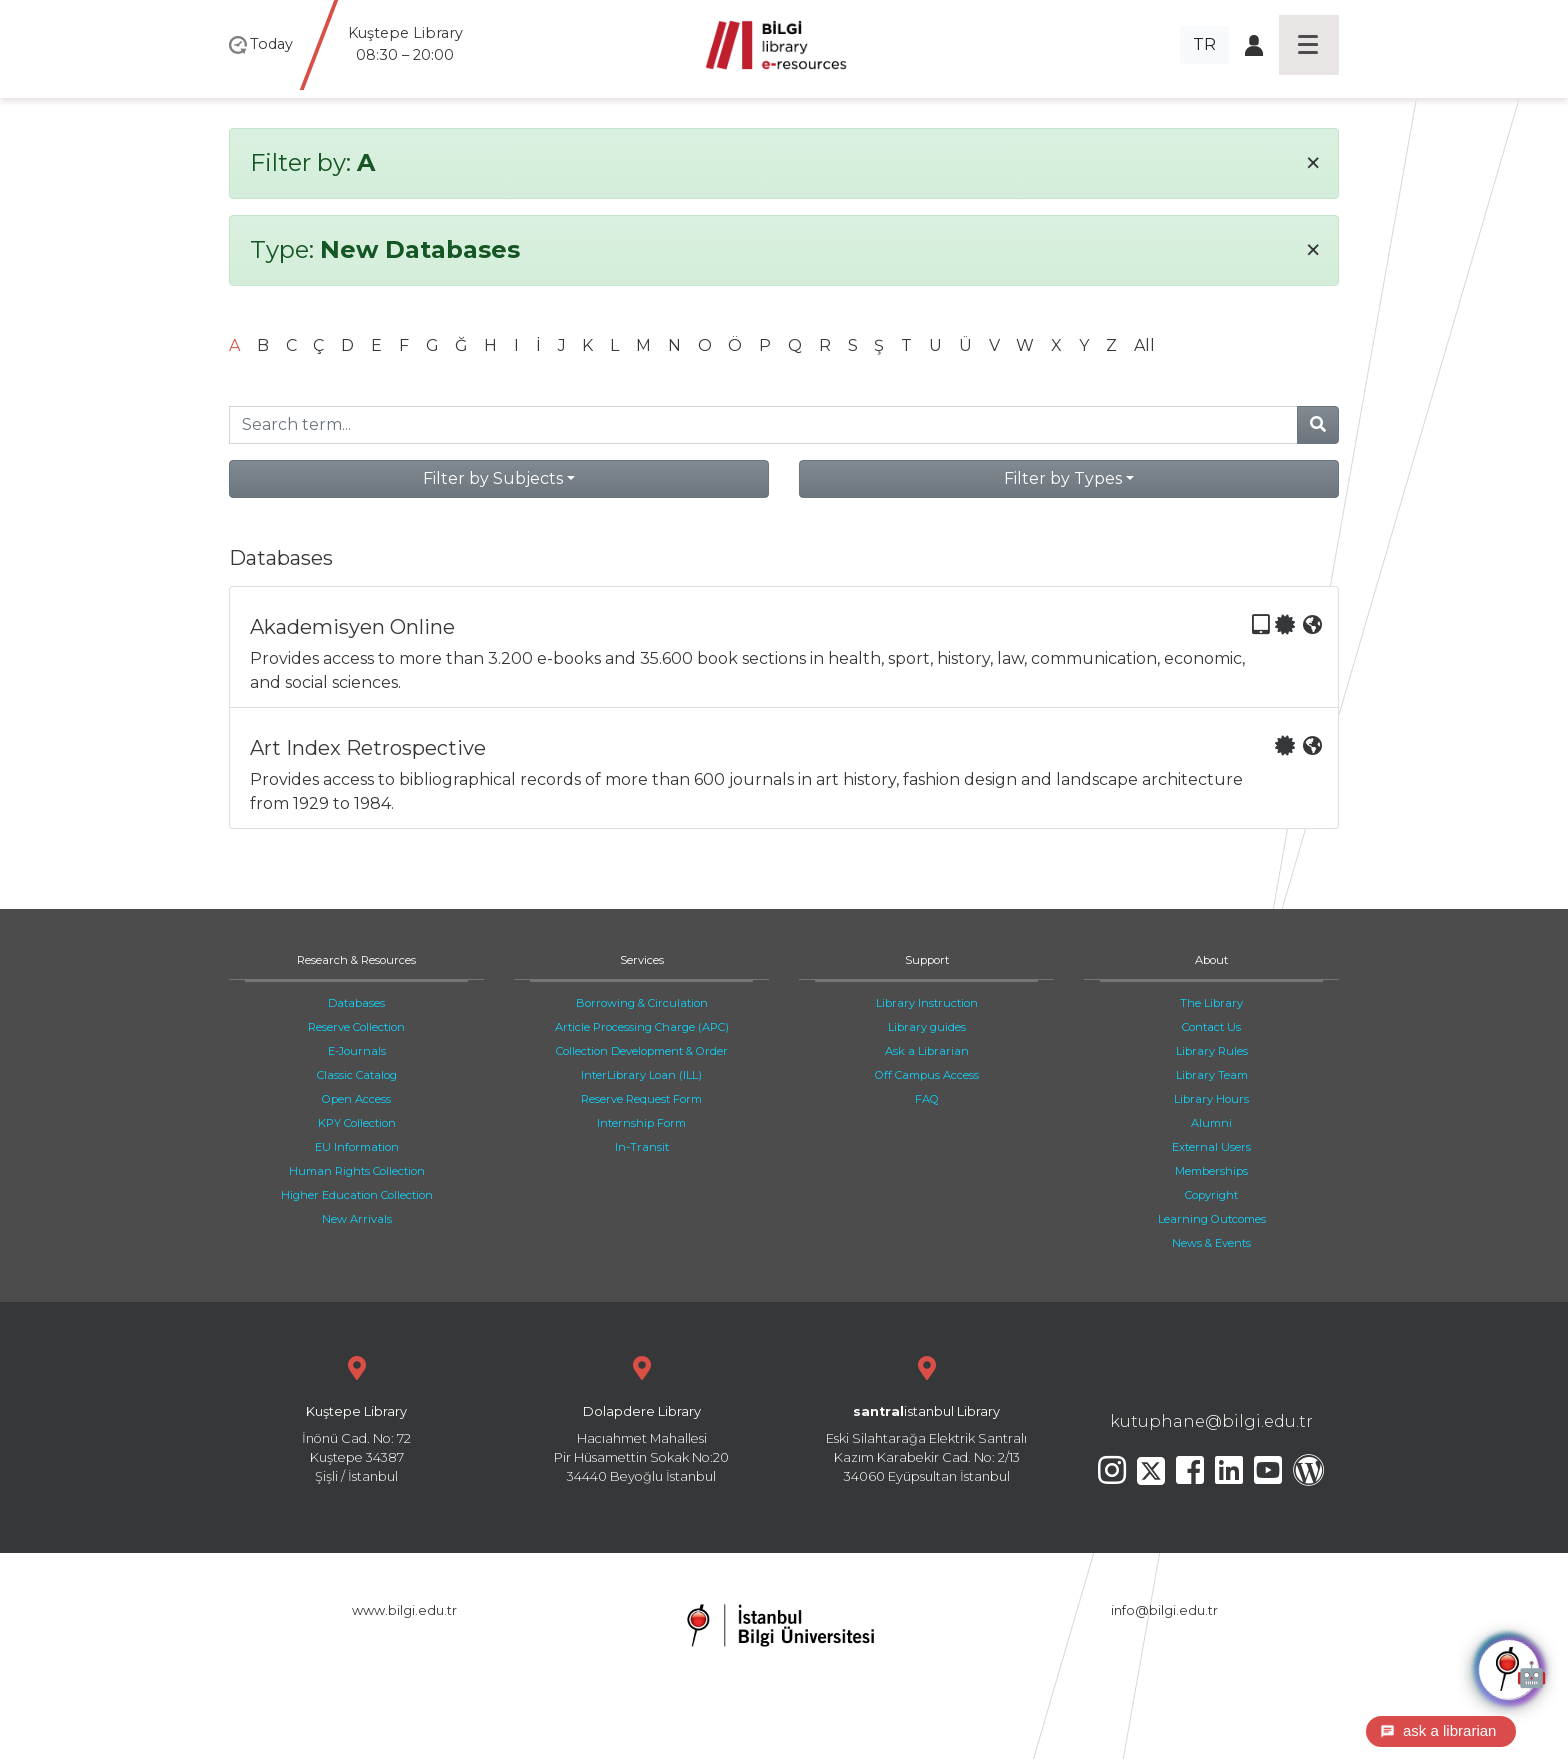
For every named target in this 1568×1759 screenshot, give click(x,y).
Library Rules (1212, 1051)
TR (1204, 44)
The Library (1211, 1003)
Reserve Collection (356, 1027)
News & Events (1211, 1243)
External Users (1211, 1147)
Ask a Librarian (927, 1051)
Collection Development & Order (642, 1051)
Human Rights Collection (357, 1171)
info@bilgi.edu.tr (1164, 1610)
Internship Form (641, 1123)
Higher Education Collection (357, 1195)
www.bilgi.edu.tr (404, 1610)
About (1211, 960)
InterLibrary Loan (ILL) (641, 1075)
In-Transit (642, 1147)
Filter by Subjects (493, 478)
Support (927, 960)
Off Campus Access (927, 1075)
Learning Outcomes (1212, 1219)
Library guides (927, 1027)
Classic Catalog (357, 1075)
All (1144, 345)
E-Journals (357, 1051)
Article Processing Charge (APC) (642, 1027)
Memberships (1211, 1171)
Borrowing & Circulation (642, 1003)
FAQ (927, 1099)
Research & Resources (356, 960)
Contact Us (1211, 1027)
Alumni (1211, 1123)
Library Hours (1211, 1099)
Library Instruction (927, 1003)
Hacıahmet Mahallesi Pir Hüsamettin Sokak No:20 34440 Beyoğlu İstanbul (641, 1417)
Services (642, 960)
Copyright (1211, 1195)
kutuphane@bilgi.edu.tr (1211, 1421)
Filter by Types (1063, 478)
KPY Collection (357, 1123)
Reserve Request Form (641, 1099)
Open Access (356, 1099)
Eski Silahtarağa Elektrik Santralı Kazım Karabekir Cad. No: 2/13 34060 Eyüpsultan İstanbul (926, 1417)
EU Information (357, 1147)
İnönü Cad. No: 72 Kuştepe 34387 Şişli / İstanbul (356, 1417)
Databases (356, 1003)
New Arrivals (357, 1219)
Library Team (1212, 1075)
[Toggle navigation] (1309, 45)
